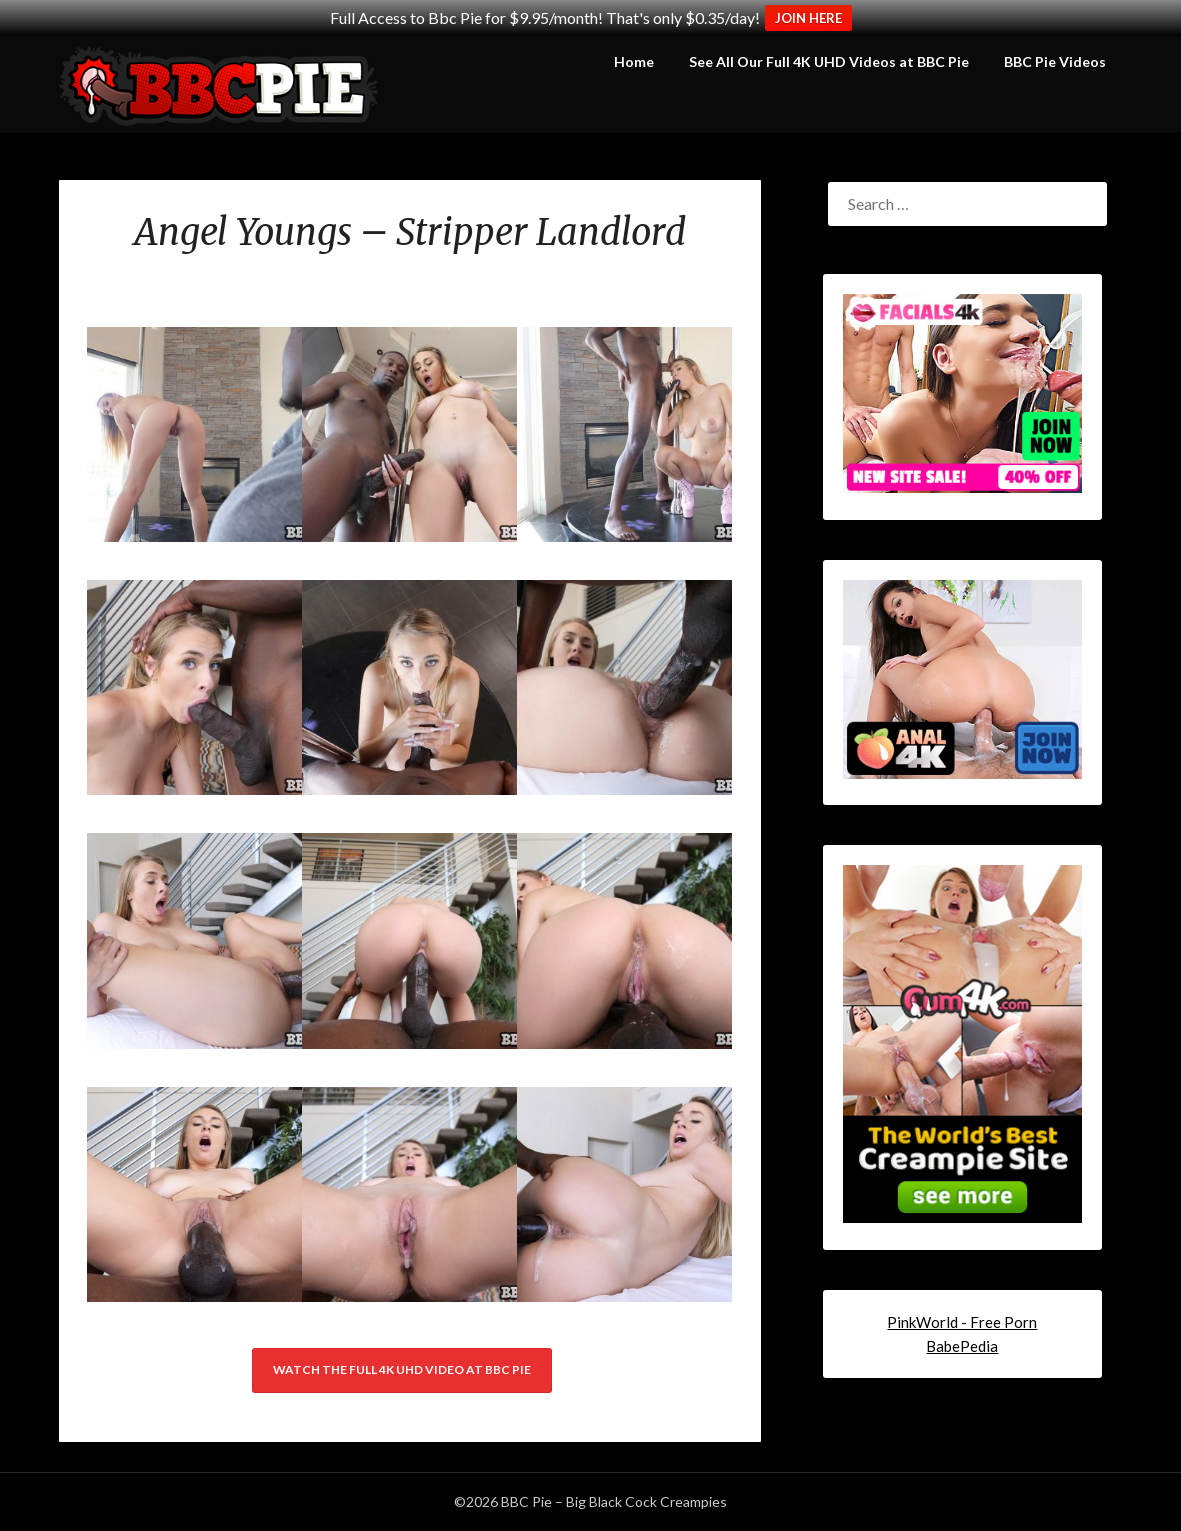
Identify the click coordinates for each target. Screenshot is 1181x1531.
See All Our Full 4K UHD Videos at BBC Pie (829, 61)
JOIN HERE (808, 18)
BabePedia (962, 1346)
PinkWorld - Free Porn (962, 1322)
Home (634, 61)
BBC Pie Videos (1055, 61)
